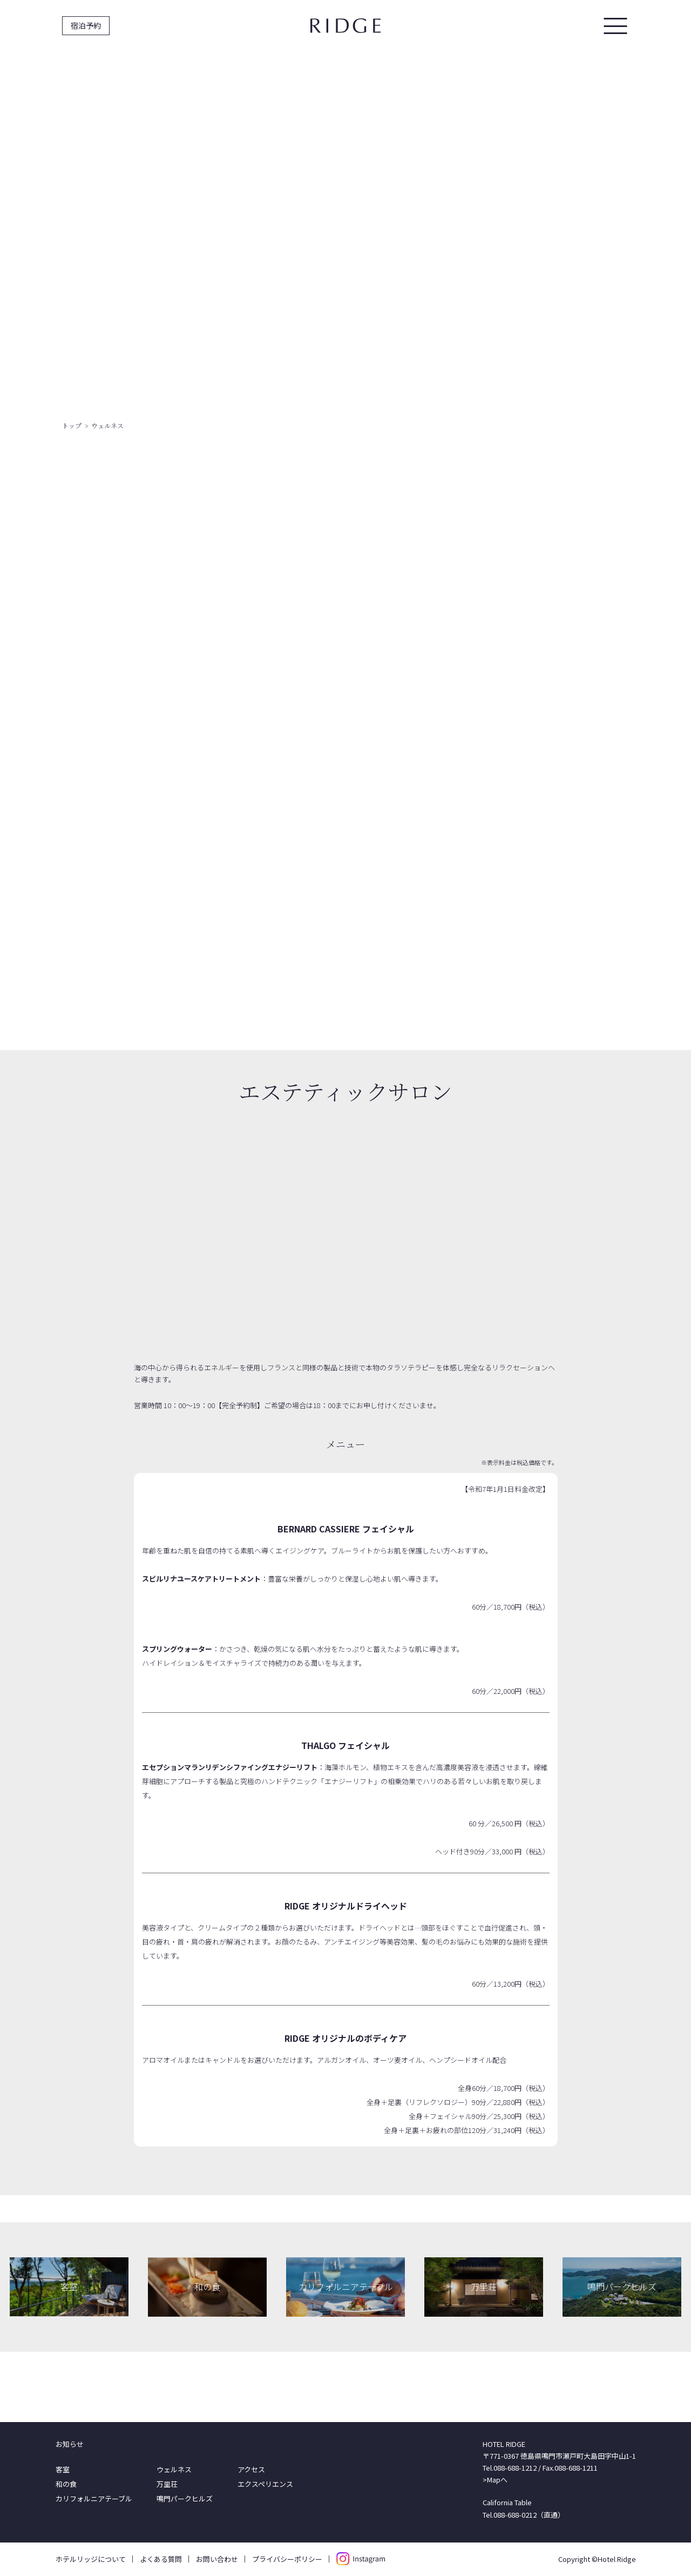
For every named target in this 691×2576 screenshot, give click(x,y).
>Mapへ (495, 2479)
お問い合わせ (217, 2559)
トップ (72, 425)
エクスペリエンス (265, 2484)
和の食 (66, 2484)
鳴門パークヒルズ (185, 2498)
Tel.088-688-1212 (510, 2468)
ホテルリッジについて (91, 2559)
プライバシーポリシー (287, 2559)
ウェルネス (174, 2469)
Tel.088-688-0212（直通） (524, 2515)
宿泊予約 (86, 25)
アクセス (251, 2469)
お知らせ (70, 2444)
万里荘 (167, 2484)
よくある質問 (161, 2559)
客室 (63, 2469)
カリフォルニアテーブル (94, 2498)
